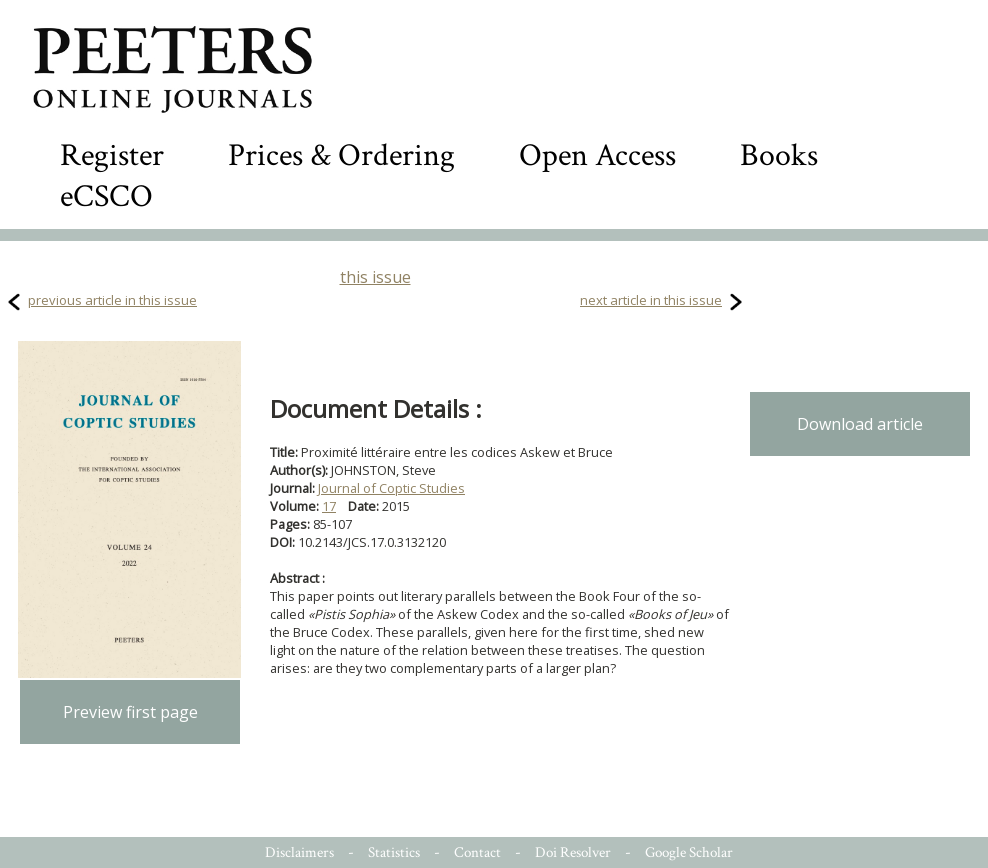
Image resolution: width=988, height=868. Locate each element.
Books (779, 155)
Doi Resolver (573, 852)
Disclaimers (299, 852)
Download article (860, 424)
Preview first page (130, 712)
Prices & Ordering (341, 155)
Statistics (394, 852)
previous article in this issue (112, 300)
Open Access (597, 155)
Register (112, 155)
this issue (375, 277)
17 (329, 506)
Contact (477, 852)
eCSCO (106, 196)
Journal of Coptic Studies (391, 488)
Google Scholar (689, 852)
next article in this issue (651, 300)
